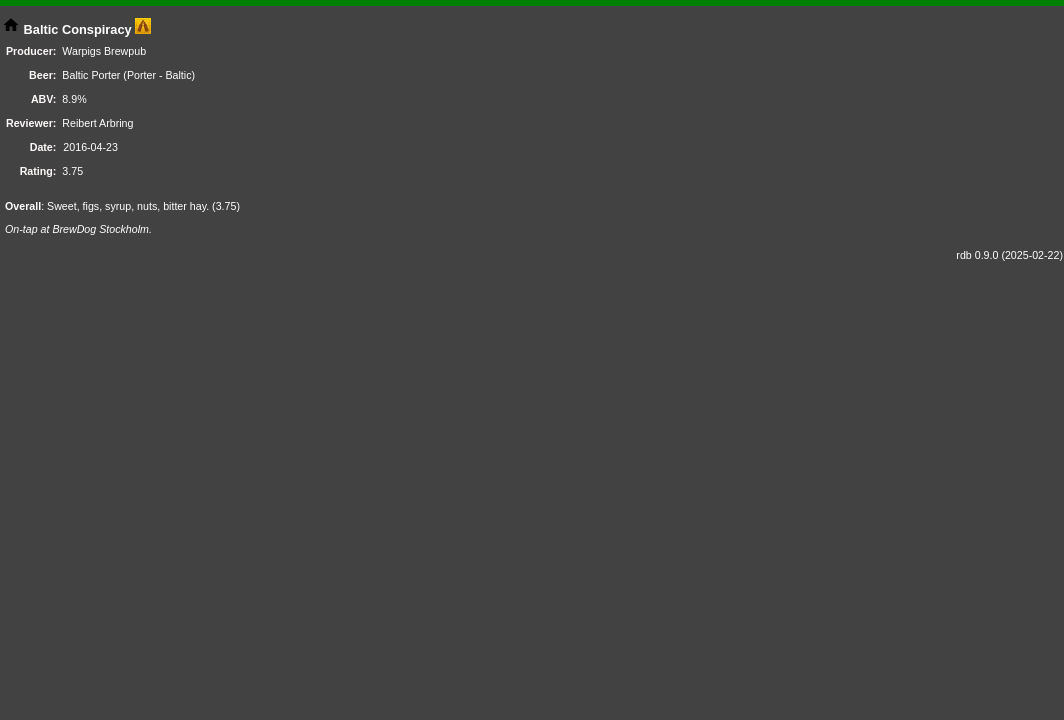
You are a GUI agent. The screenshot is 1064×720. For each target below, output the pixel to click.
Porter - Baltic (159, 75)
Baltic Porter (91, 75)
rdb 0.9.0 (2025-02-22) (1009, 255)
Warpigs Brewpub (104, 51)
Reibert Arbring (97, 123)
